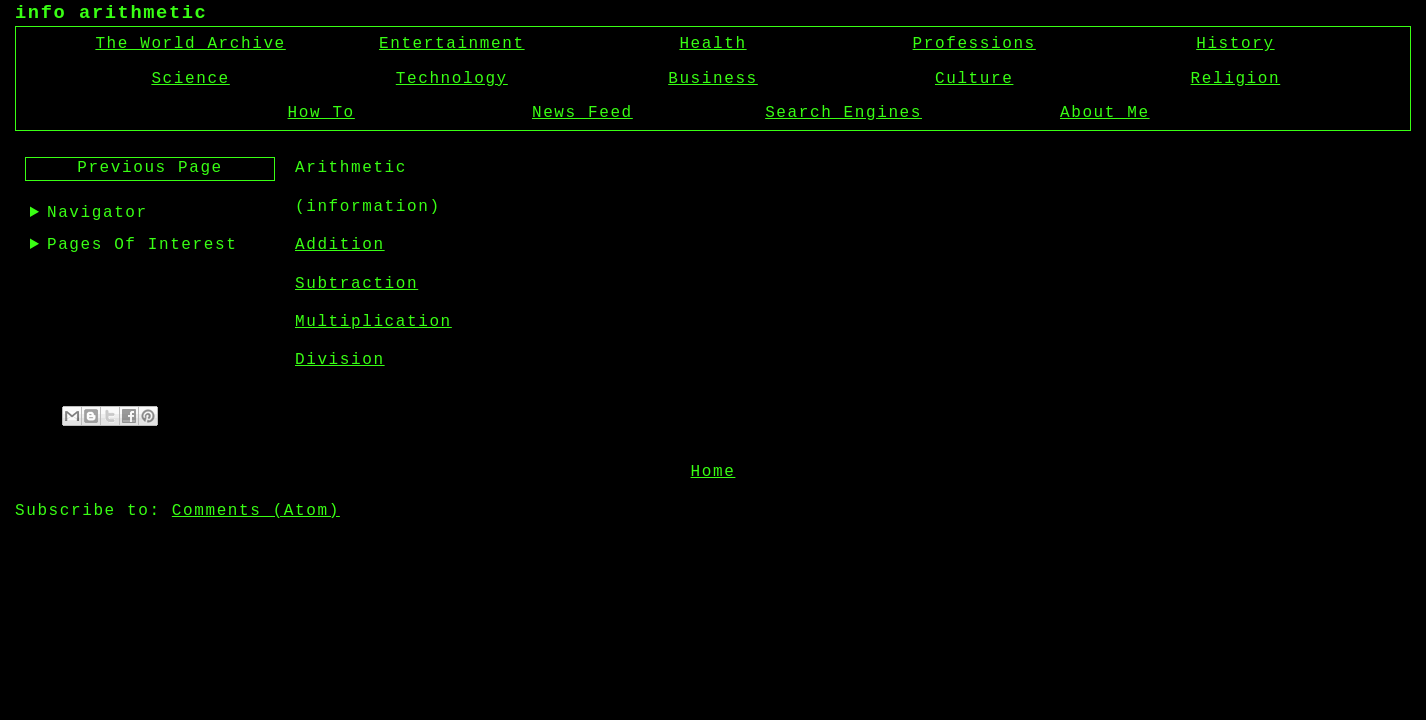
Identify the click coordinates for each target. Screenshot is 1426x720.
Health (712, 44)
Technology (452, 79)
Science (190, 79)
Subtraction (356, 284)
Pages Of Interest (142, 245)
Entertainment (452, 44)
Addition (340, 245)
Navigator (97, 213)
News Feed (582, 113)
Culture (974, 79)
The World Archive (190, 44)
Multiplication (373, 322)
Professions (974, 44)
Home (713, 470)
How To (321, 113)
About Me (1105, 113)
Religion (1236, 79)
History (1235, 44)
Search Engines (843, 113)
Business (713, 79)
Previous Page (150, 168)
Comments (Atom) (256, 509)
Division (340, 360)
